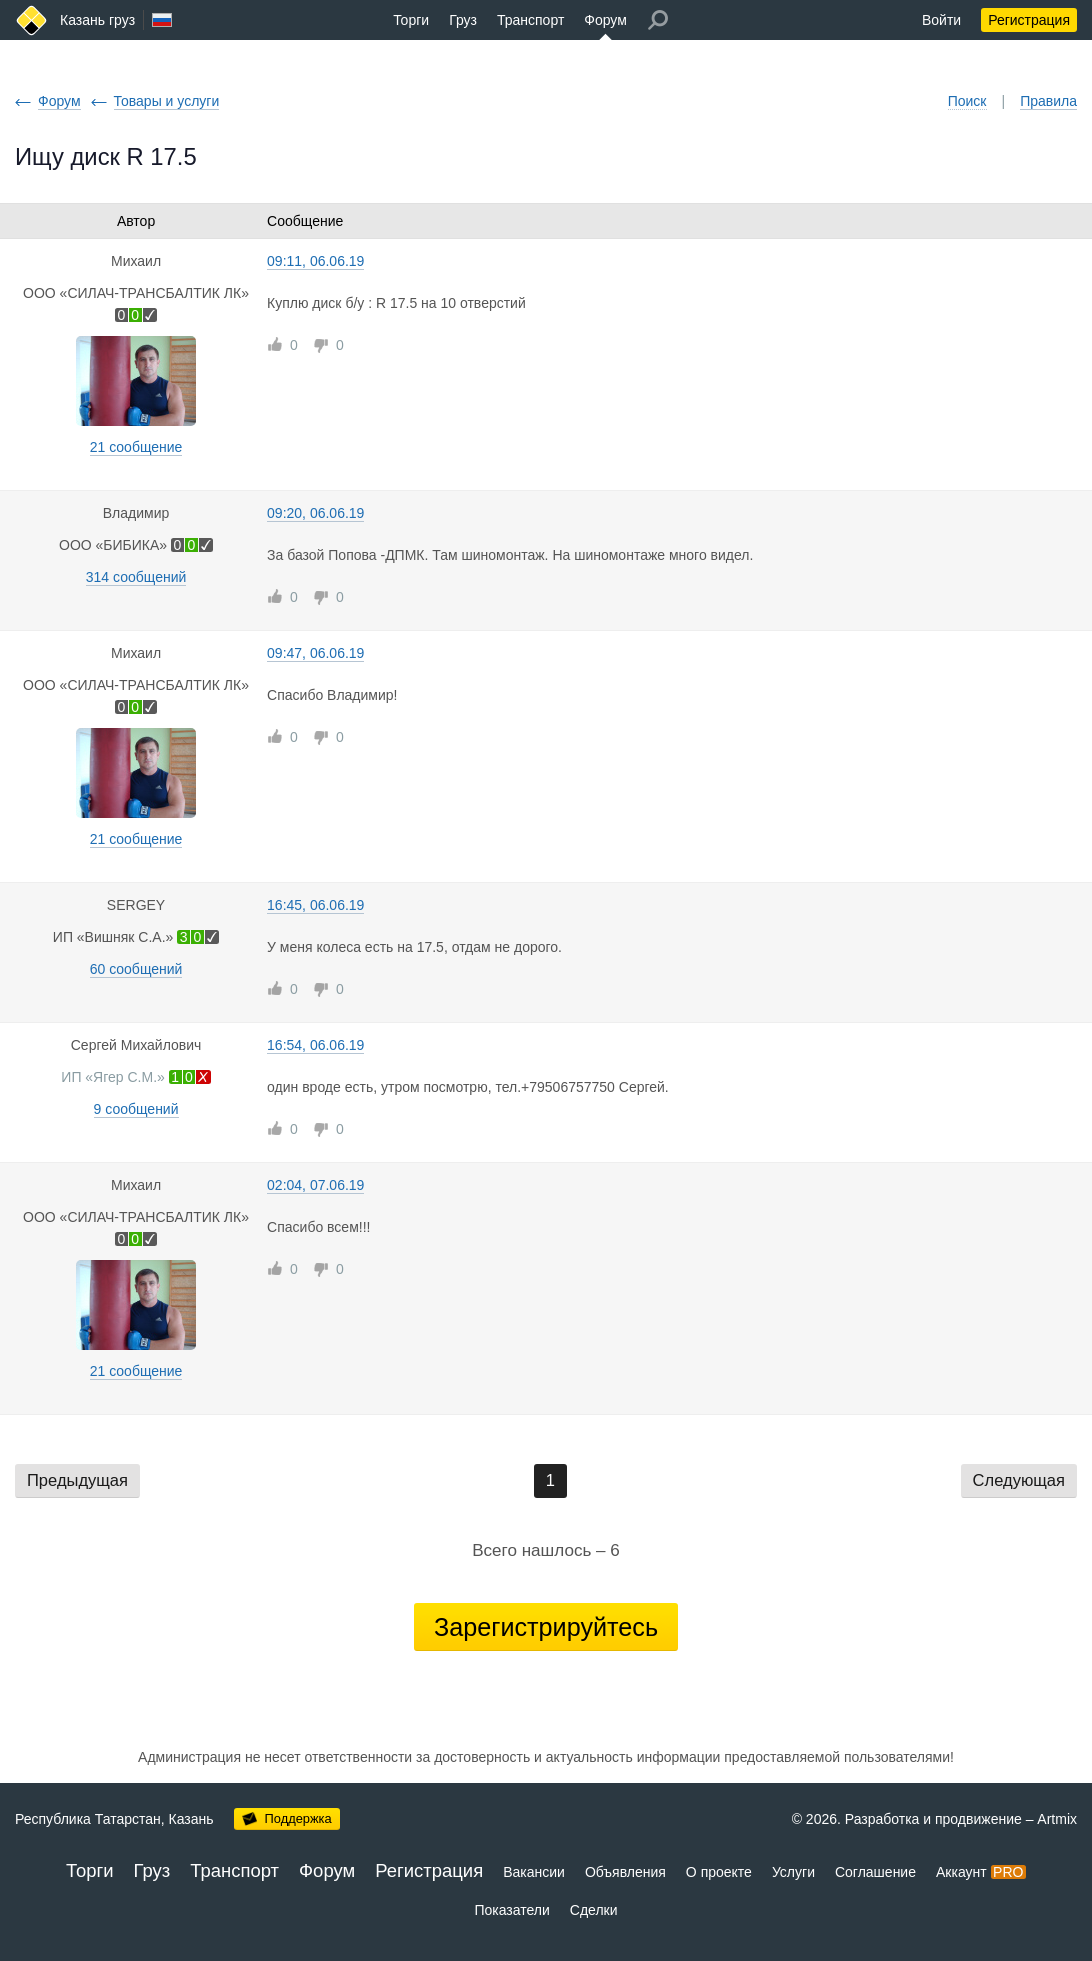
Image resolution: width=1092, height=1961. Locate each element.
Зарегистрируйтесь (546, 1627)
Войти (941, 20)
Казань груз (97, 20)
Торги (411, 20)
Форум (605, 20)
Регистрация (1029, 20)
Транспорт (530, 20)
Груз (463, 20)
